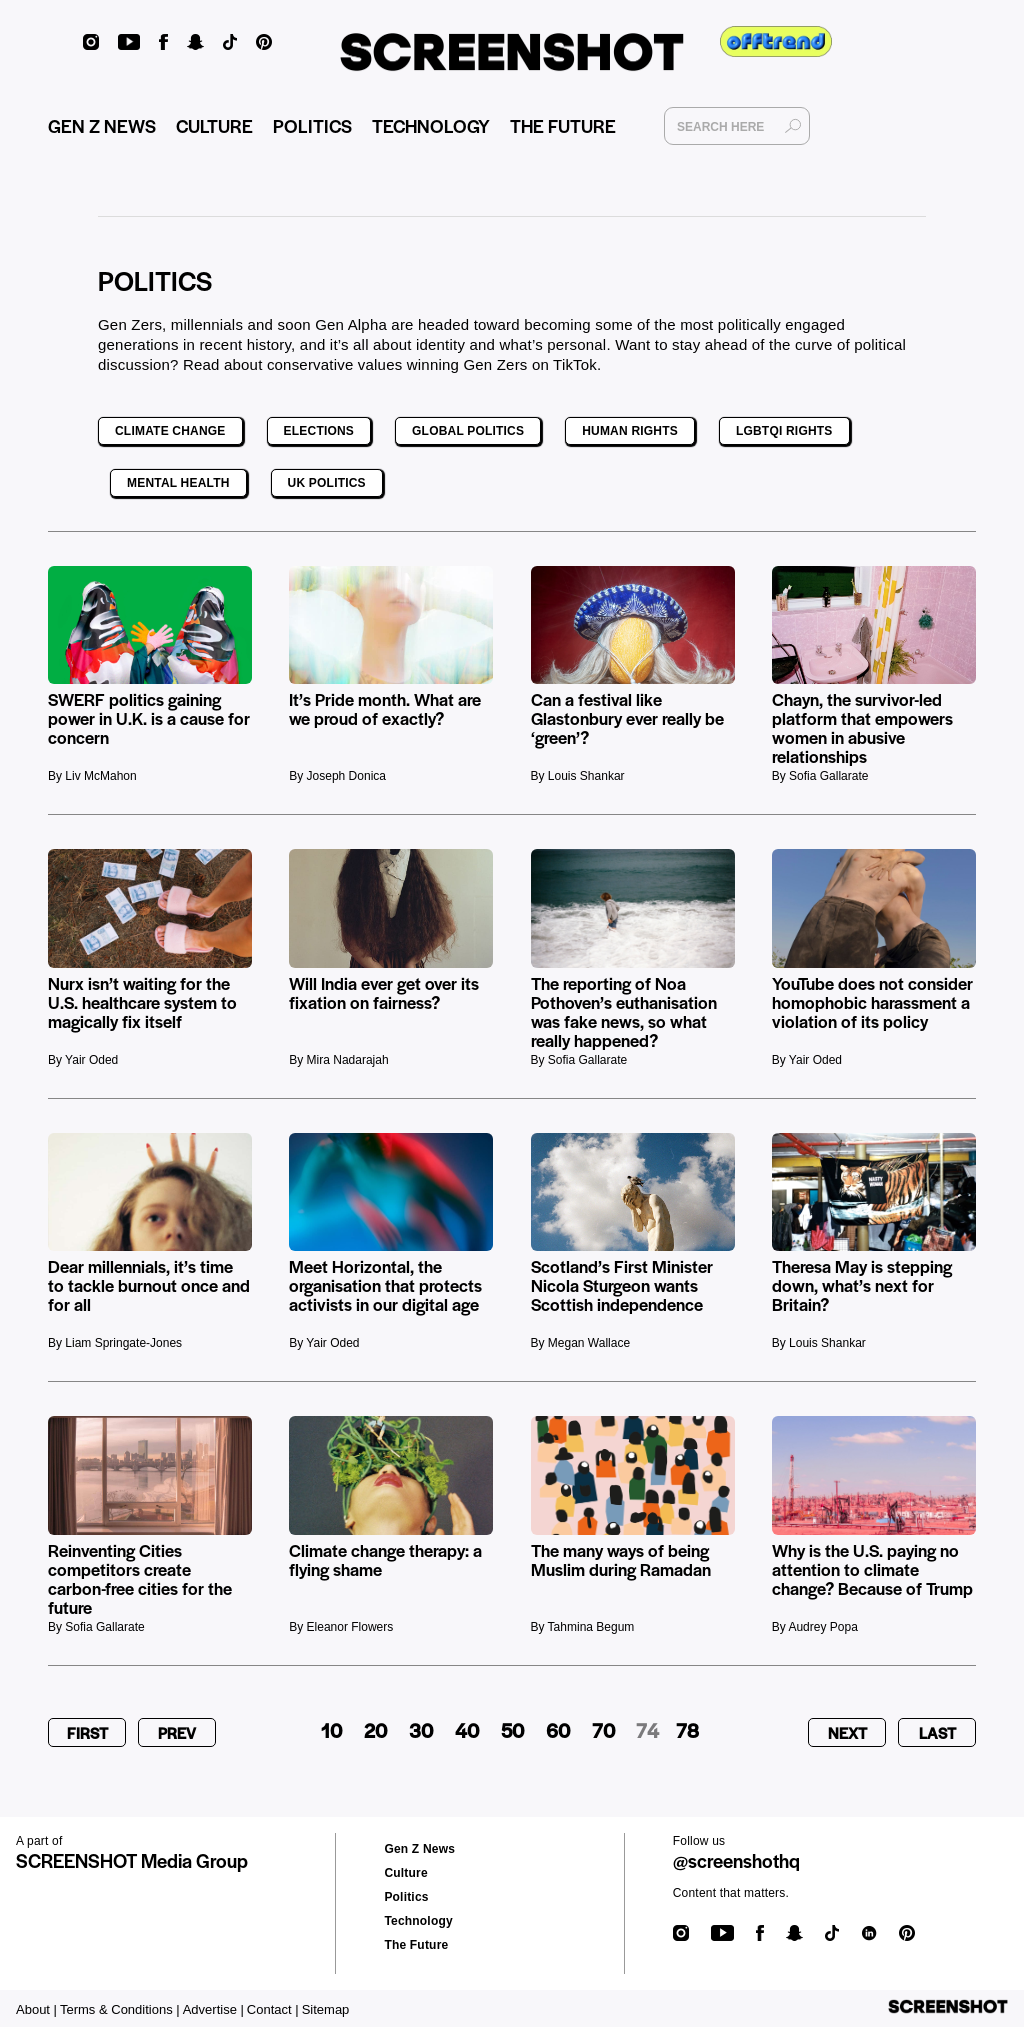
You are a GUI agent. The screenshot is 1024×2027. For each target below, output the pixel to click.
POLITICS (312, 125)
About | (36, 2009)
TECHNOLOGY (431, 125)
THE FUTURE (563, 125)
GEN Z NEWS (102, 125)
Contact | (273, 2009)
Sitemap (326, 2009)
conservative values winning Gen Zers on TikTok (432, 364)
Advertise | (213, 2009)
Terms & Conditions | (120, 2009)
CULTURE (214, 125)
